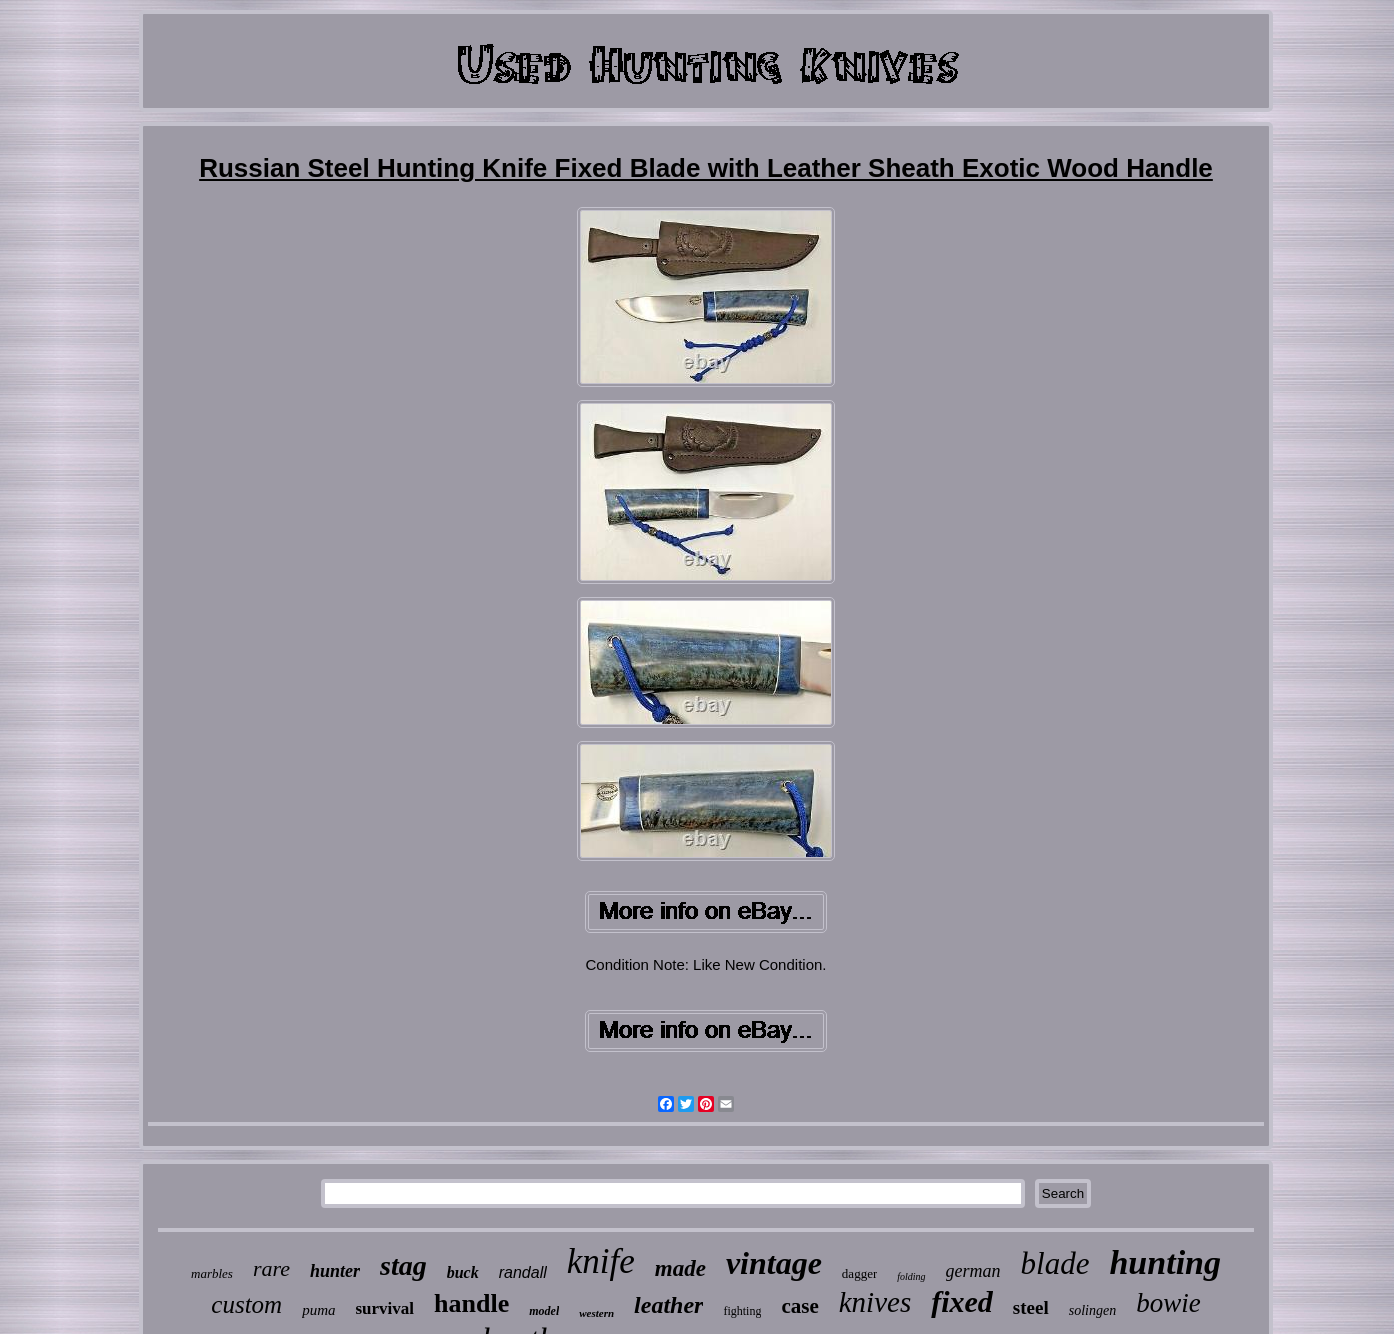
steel (1031, 1307)
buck (463, 1272)
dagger (859, 1273)
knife (601, 1261)
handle (471, 1303)
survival (385, 1308)
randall (523, 1272)
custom (246, 1304)
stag (403, 1265)
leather (668, 1305)
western (596, 1313)
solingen (1092, 1310)
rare (271, 1268)
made (680, 1268)
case (799, 1306)
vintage (774, 1263)
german (973, 1271)
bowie (1168, 1303)
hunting (1165, 1262)
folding (911, 1276)
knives (875, 1302)
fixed (962, 1301)
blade (1055, 1263)
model (544, 1311)
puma (318, 1310)
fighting (742, 1311)
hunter (335, 1271)
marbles (212, 1273)
